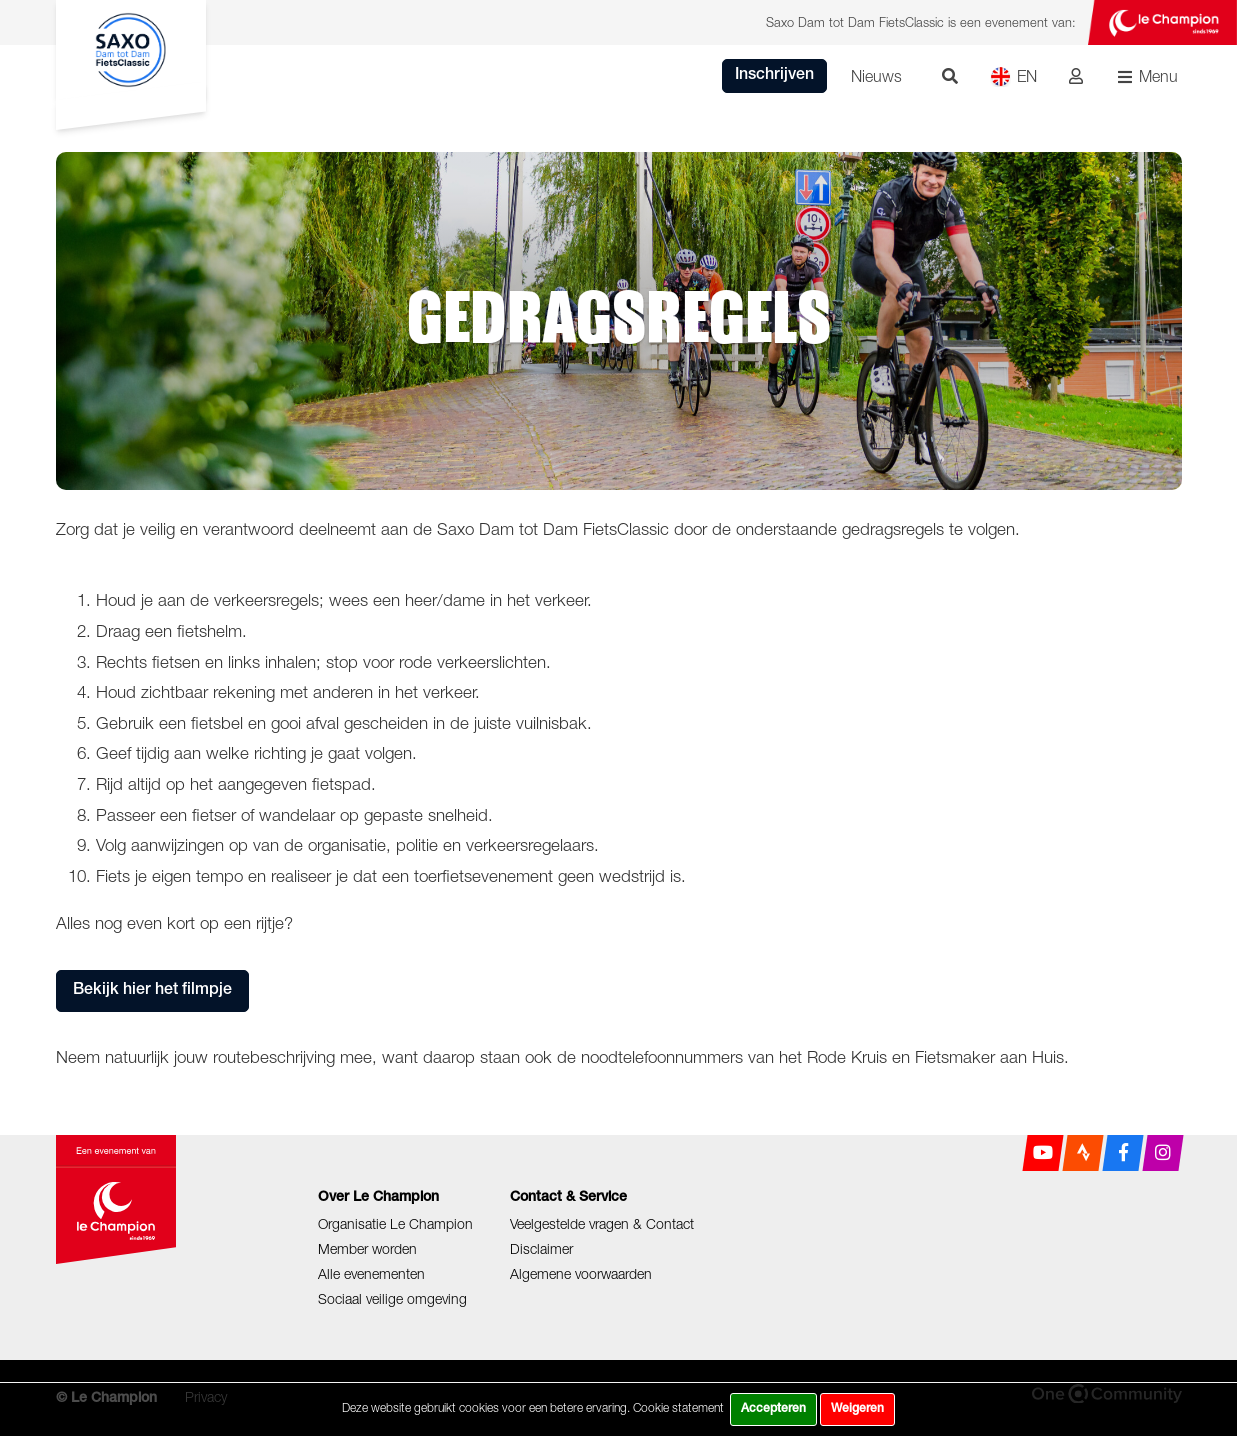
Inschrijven (774, 76)
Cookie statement (678, 1407)
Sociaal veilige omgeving (392, 1298)
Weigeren (857, 1409)
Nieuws (876, 76)
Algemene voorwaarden (581, 1273)
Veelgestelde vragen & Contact (602, 1223)
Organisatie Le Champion (395, 1223)
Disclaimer (541, 1248)
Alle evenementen (371, 1273)
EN (1013, 76)
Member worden (367, 1248)
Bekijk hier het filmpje (152, 991)
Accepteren (773, 1409)
